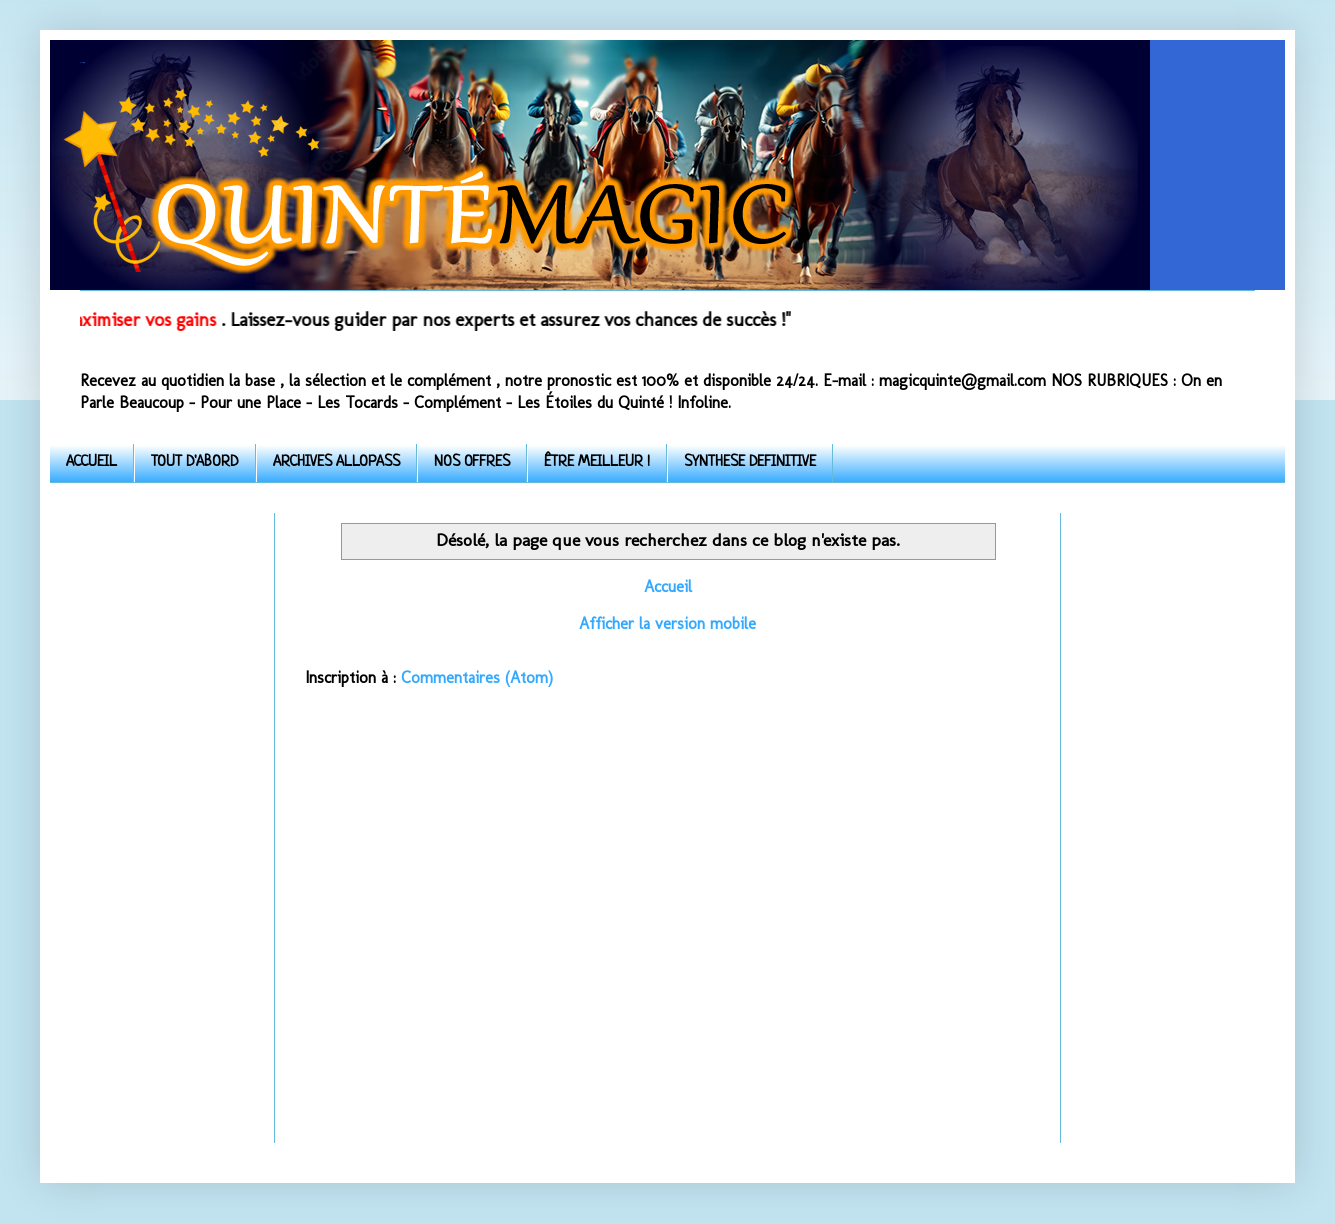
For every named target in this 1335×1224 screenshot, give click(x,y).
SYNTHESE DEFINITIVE (750, 462)
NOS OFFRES (472, 462)
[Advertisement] (162, 813)
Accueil (668, 586)
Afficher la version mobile (667, 623)
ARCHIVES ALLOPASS (336, 462)
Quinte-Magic (82, 62)
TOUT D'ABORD (195, 462)
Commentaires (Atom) (477, 677)
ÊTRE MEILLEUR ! (597, 462)
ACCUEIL (91, 462)
